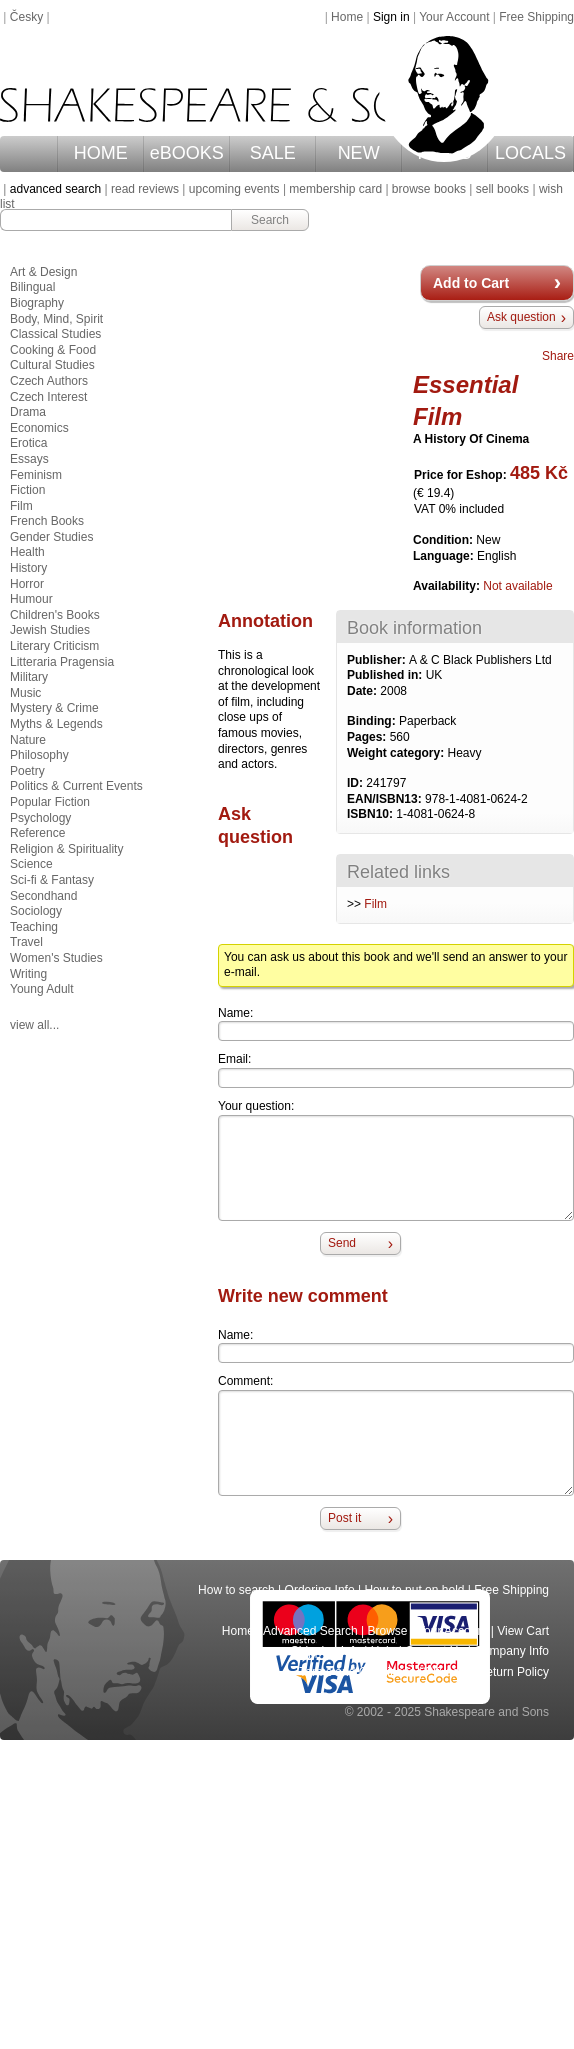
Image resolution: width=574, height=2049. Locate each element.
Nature (28, 740)
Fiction (27, 490)
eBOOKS (187, 153)
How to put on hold (414, 1590)
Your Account (454, 17)
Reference (37, 833)
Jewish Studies (50, 630)
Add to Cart (471, 283)
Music (25, 693)
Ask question (521, 317)
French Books (47, 521)
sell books (502, 189)
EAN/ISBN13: (386, 799)
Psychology (40, 818)
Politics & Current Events (76, 786)
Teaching (34, 927)
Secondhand (43, 896)
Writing (28, 974)
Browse (388, 1631)
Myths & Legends (56, 724)
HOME (101, 153)
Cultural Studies (52, 365)
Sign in (391, 17)
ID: (356, 783)
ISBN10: (371, 814)
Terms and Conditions (357, 1672)
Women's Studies (56, 958)
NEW (359, 153)
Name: (235, 1013)
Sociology (36, 911)
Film (375, 904)
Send (342, 1243)
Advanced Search (310, 1631)
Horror (27, 584)
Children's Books (55, 615)
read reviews (145, 189)
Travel (26, 942)
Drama (28, 412)
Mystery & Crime (54, 708)
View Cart (523, 1631)
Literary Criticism (54, 646)
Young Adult (42, 989)
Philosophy (39, 755)
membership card (335, 189)
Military (29, 677)
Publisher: (378, 660)
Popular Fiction (50, 802)
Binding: (373, 721)
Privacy (446, 1672)
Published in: (386, 675)
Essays (29, 459)
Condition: (444, 540)
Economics (39, 428)
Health (27, 552)
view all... (34, 1025)
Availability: (448, 586)
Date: (363, 691)
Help (383, 1651)
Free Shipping (536, 17)
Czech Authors (49, 381)
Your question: (256, 1106)
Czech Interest (48, 397)
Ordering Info (320, 1590)
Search (270, 220)
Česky (26, 17)
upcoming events (234, 189)
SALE (273, 153)
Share (558, 356)
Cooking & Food (53, 350)
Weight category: (397, 753)
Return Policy (513, 1672)
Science (31, 864)
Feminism (36, 475)
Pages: (368, 737)
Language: (445, 556)
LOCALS (530, 153)
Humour (31, 599)
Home (347, 17)
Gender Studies (51, 537)
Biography (37, 303)
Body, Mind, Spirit (56, 319)
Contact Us (434, 1651)
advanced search (55, 189)
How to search (236, 1590)
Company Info (511, 1651)
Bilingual (32, 287)
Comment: (245, 1381)
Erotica (28, 443)
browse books (429, 189)
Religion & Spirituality (66, 849)
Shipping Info (326, 1651)
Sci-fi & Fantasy (52, 880)
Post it (344, 1518)
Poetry (27, 771)
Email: (234, 1059)
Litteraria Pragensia (62, 662)
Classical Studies (55, 334)
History (28, 568)
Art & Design (43, 272)
